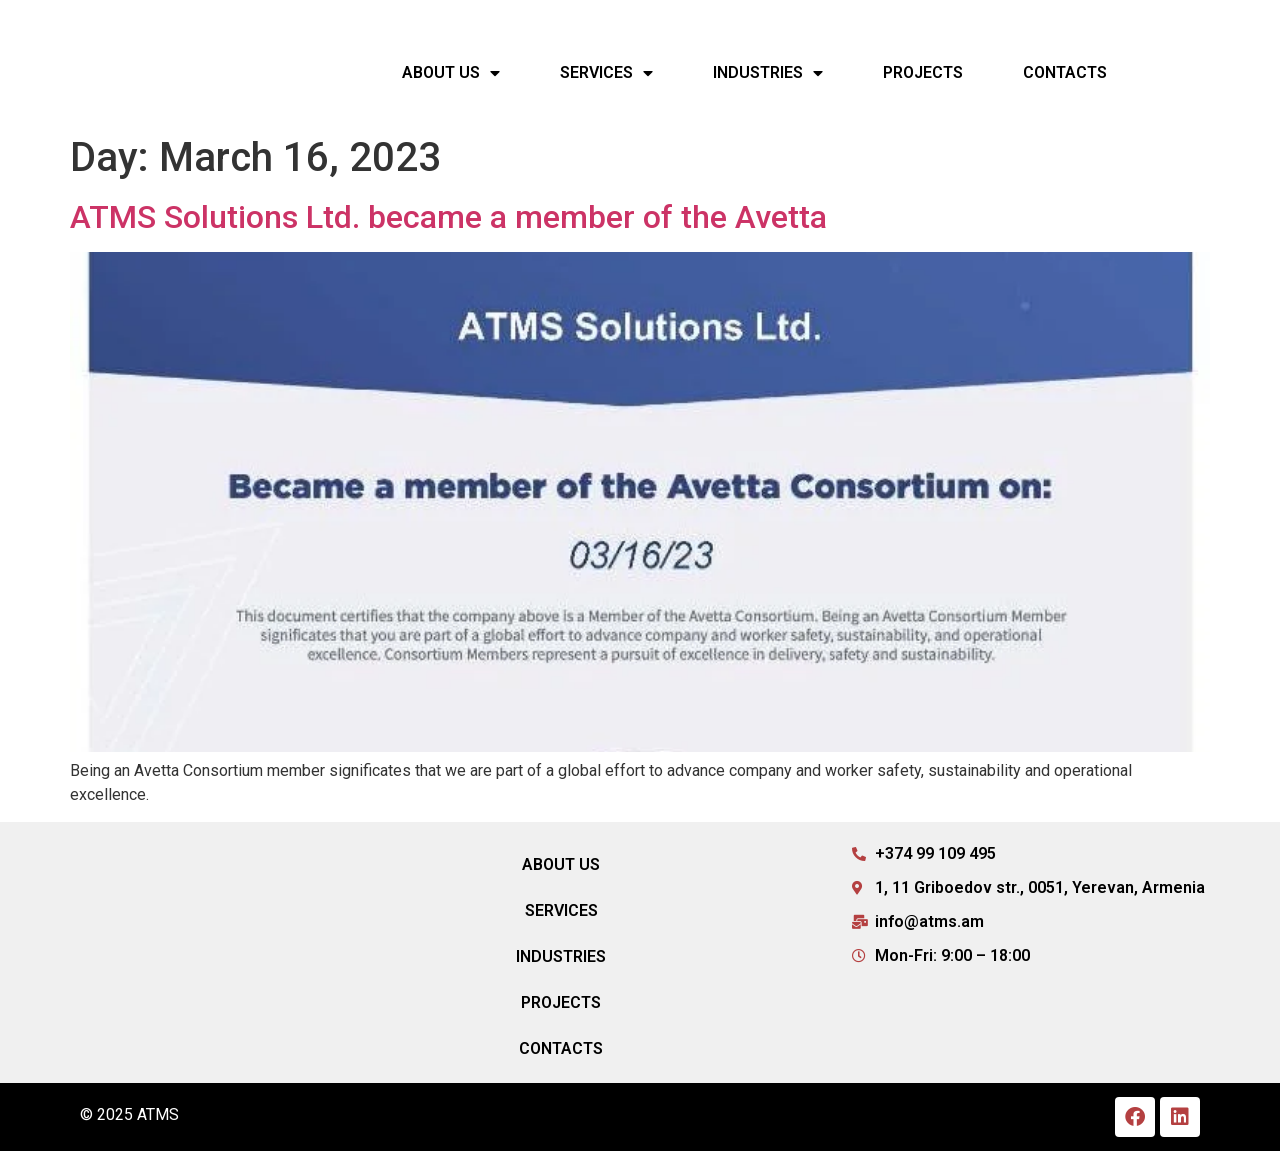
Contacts (1065, 72)
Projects (923, 72)
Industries (768, 73)
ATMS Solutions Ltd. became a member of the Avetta (448, 218)
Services (606, 73)
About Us (451, 73)
